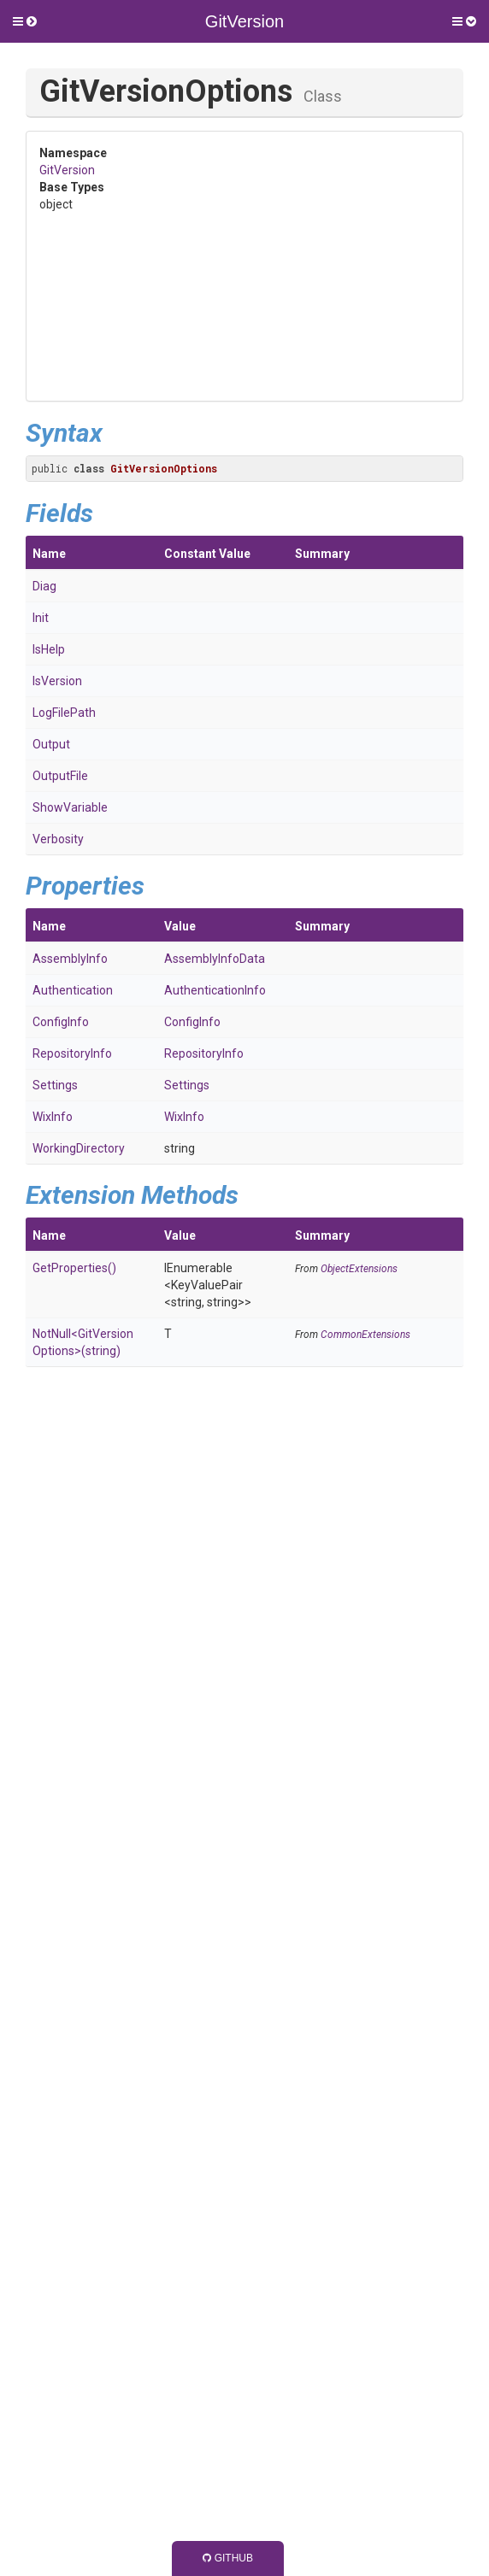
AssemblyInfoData (214, 958)
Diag (44, 586)
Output (51, 744)
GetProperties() (74, 1268)
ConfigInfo (60, 1022)
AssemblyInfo (70, 958)
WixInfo (52, 1117)
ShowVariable (70, 807)
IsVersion (57, 681)
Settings (55, 1085)
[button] (25, 21)
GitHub (228, 2558)
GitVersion (67, 170)
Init (40, 618)
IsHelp (48, 649)
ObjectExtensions (359, 1269)
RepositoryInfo (72, 1053)
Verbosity (58, 839)
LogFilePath (64, 712)
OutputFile (60, 776)
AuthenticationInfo (215, 990)
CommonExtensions (365, 1335)
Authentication (72, 990)
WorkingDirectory (78, 1148)
